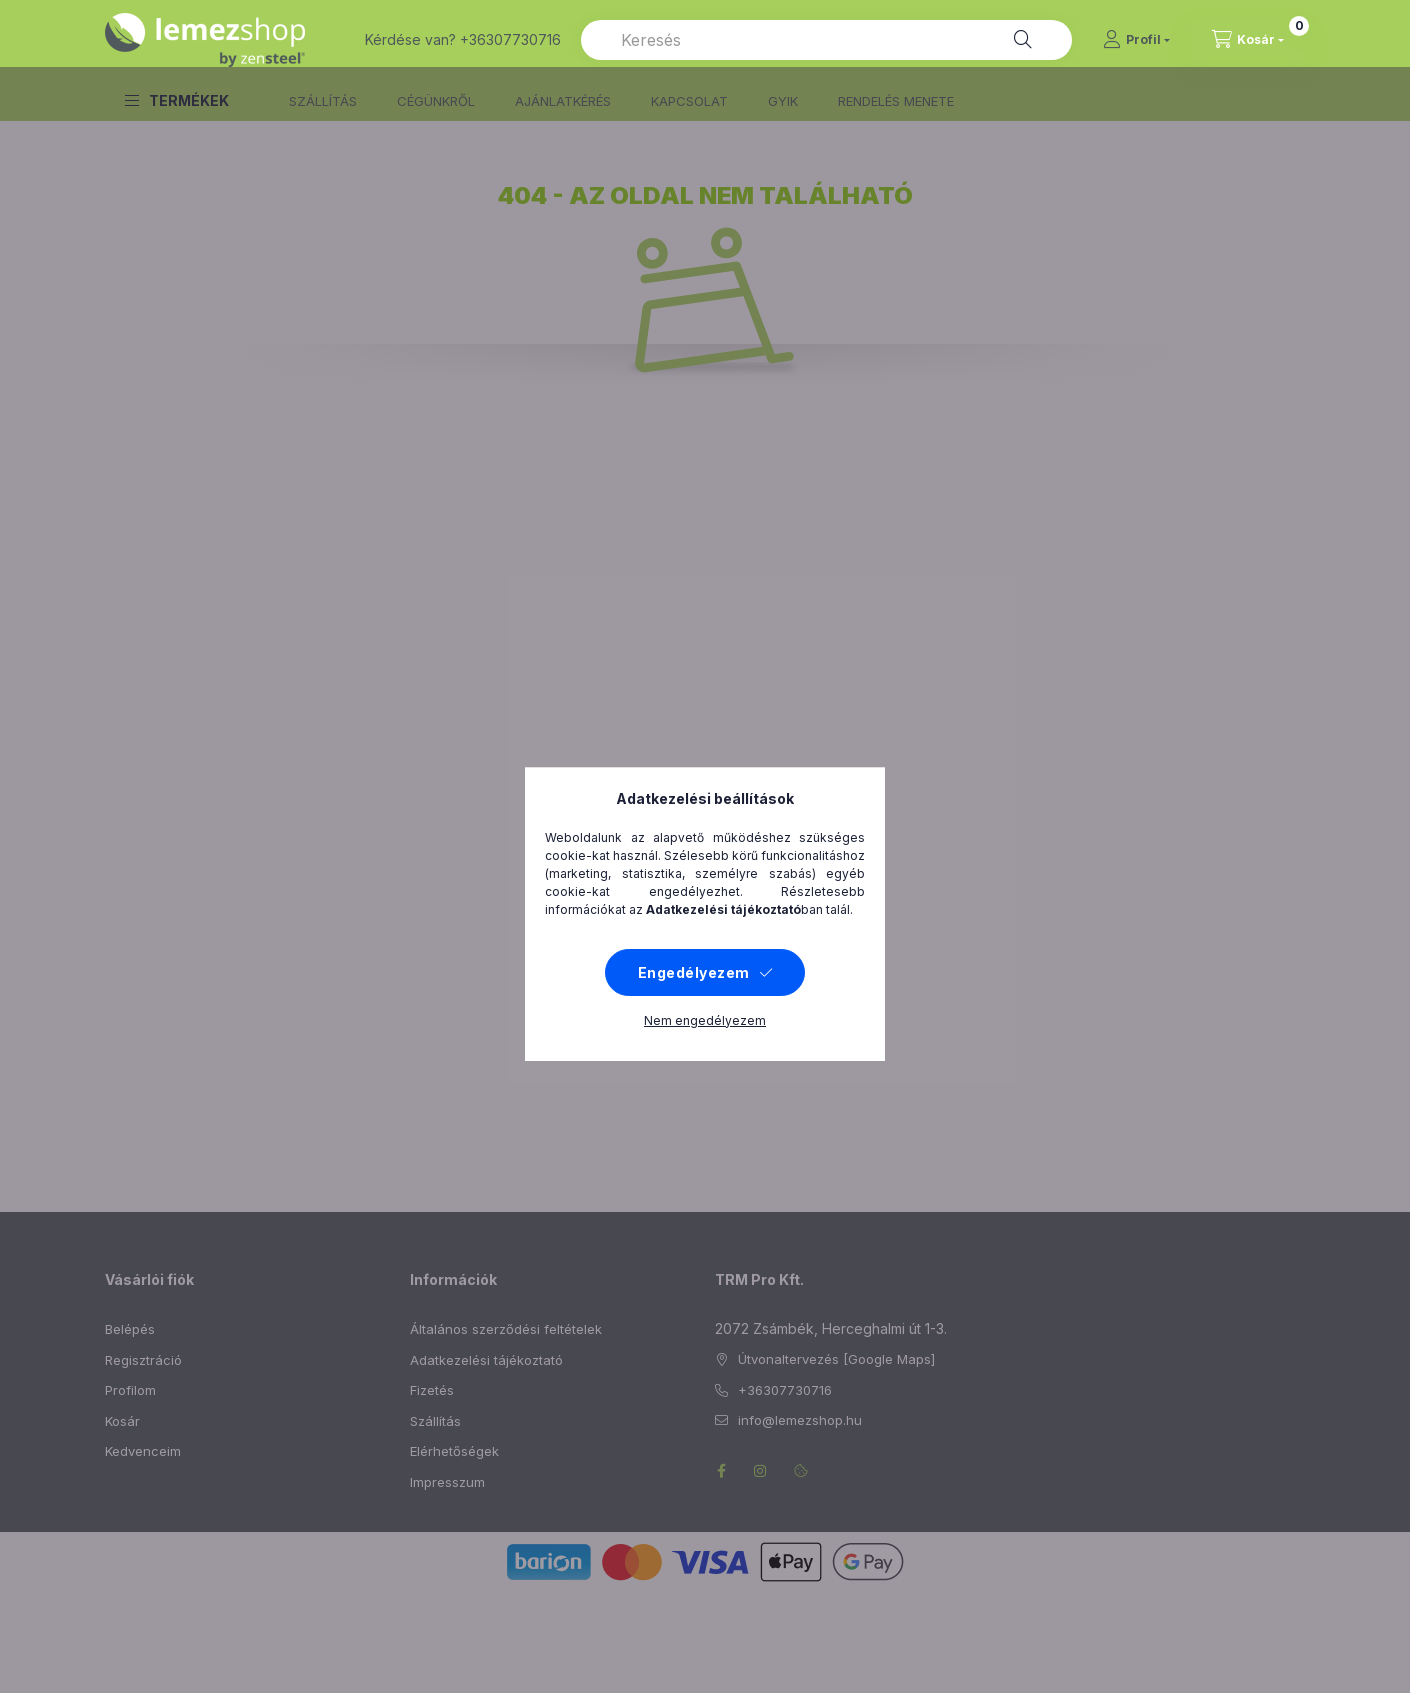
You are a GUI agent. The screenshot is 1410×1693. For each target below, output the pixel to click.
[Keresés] (1023, 40)
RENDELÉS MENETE (896, 101)
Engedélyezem (694, 1574)
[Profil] (1136, 40)
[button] (177, 100)
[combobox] (826, 40)
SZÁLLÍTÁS (323, 101)
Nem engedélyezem (705, 1622)
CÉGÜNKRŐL (436, 101)
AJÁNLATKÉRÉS (563, 101)
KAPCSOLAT (689, 101)
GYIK (783, 101)
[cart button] (1248, 40)
